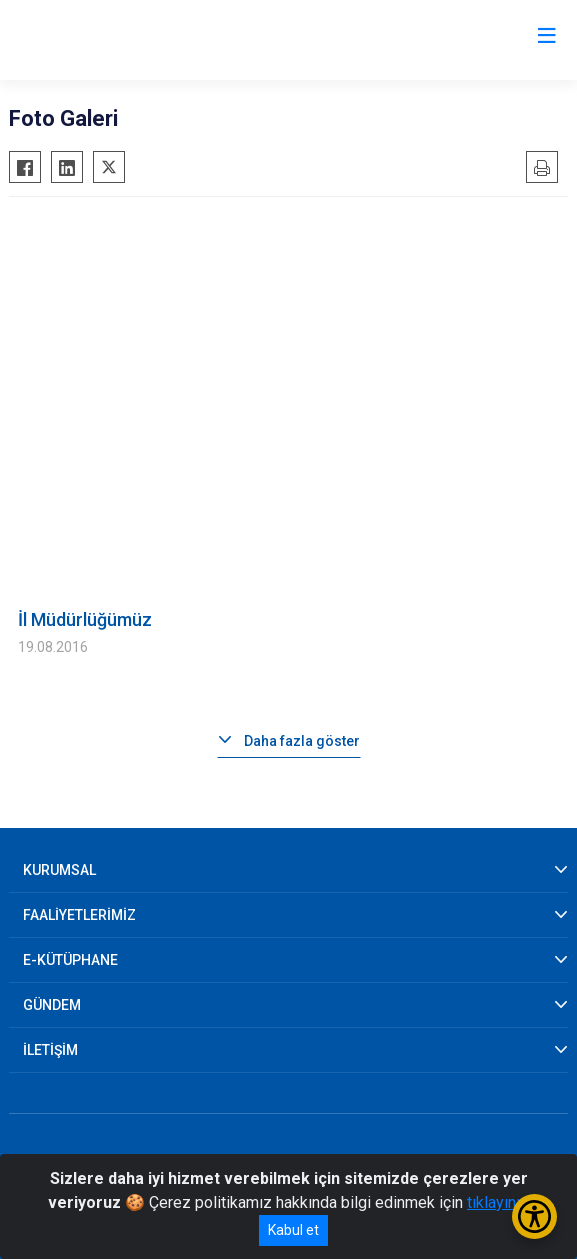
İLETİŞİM (50, 1050)
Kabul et (293, 1230)
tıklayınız (498, 1202)
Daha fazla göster (302, 741)
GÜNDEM (52, 1005)
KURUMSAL (59, 870)
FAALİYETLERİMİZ (79, 915)
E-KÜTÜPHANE (70, 960)
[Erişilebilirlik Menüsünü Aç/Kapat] (534, 1216)
